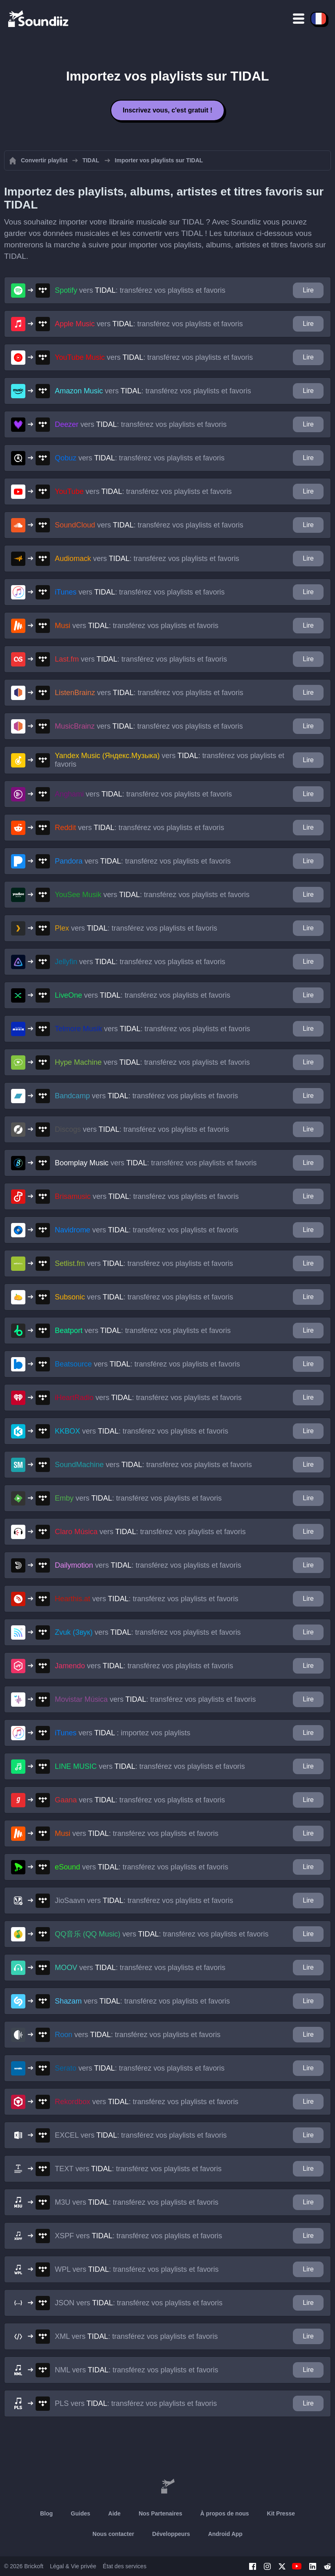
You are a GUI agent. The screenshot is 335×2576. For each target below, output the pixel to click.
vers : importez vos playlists (122, 1733)
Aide (114, 2513)
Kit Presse (281, 2513)
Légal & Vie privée (73, 2566)
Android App (225, 2534)
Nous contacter (113, 2534)
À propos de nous (224, 2513)
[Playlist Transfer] (39, 18)
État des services (124, 2566)
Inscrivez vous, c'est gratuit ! (167, 110)
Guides (80, 2513)
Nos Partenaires (160, 2513)
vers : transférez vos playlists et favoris (140, 290)
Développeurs (171, 2534)
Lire (308, 290)
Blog (46, 2513)
